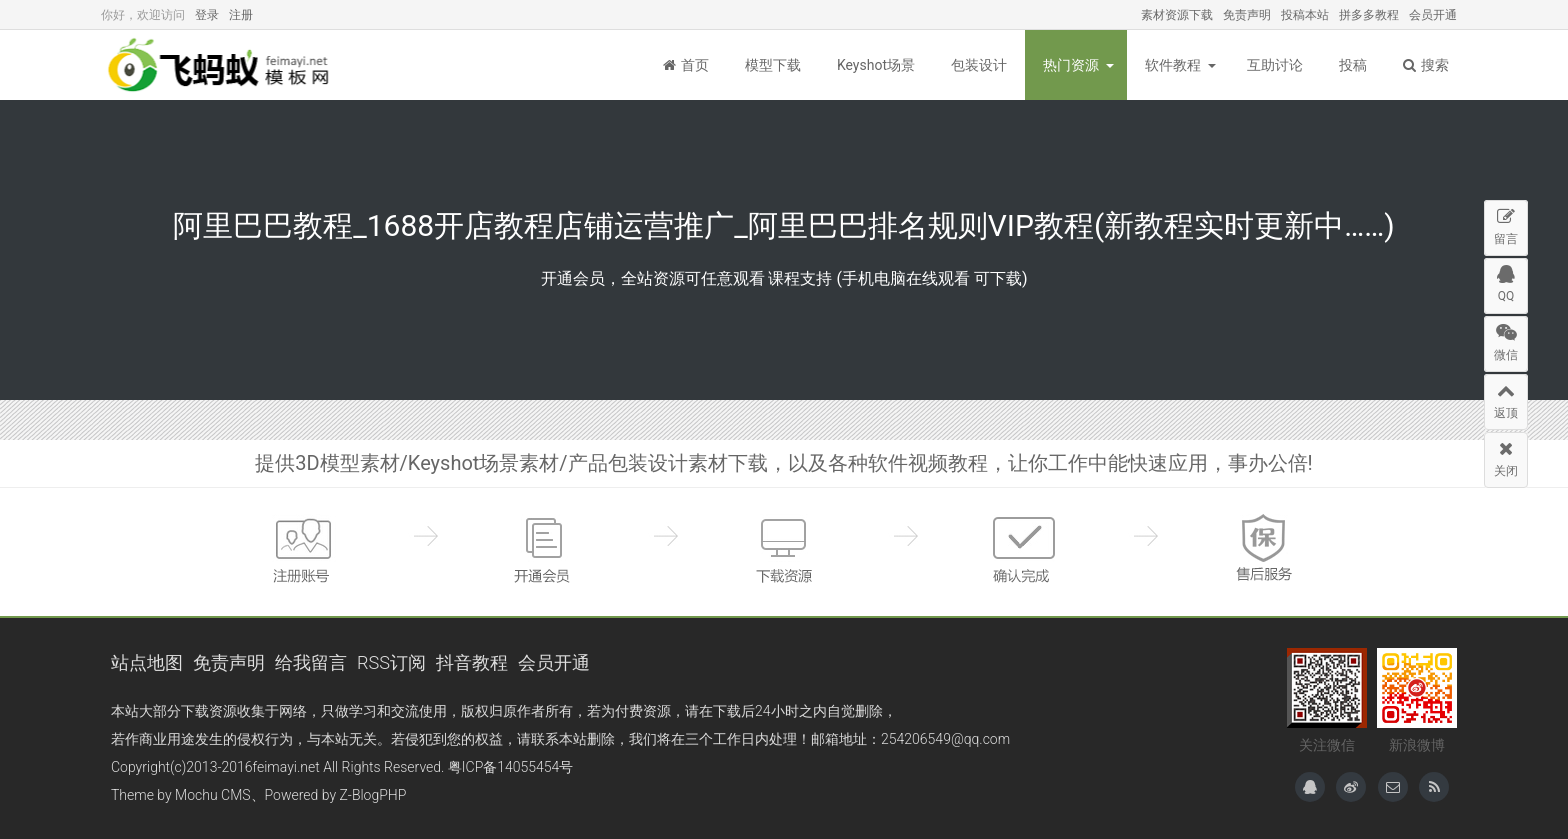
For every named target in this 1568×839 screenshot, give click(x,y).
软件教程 (1173, 65)
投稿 (1353, 65)
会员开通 (1433, 15)
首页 (686, 65)
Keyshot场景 (876, 65)
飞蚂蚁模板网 (221, 65)
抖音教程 (472, 662)
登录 (207, 15)
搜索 (1426, 65)
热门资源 (1071, 65)
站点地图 (147, 662)
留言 (1506, 223)
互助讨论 (1275, 65)
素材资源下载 (1177, 15)
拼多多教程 (1369, 15)
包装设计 (979, 65)
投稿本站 (1305, 15)
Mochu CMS (212, 795)
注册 (241, 15)
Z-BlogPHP (373, 795)
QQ (1506, 281)
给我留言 (311, 662)
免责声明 (1247, 15)
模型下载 (773, 65)
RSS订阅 (391, 662)
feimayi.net (285, 767)
